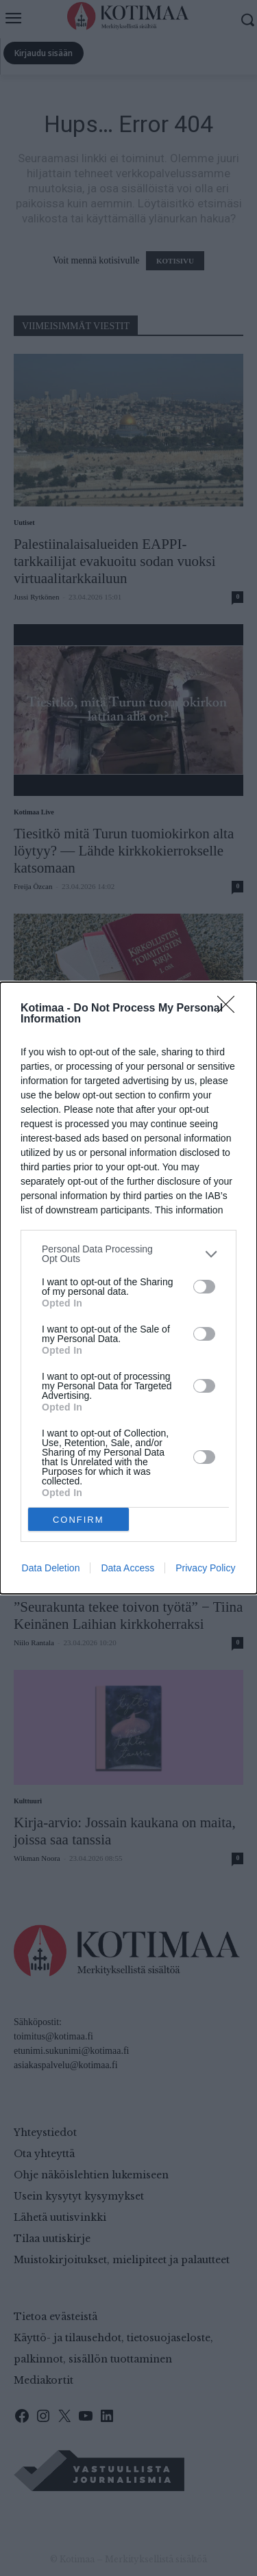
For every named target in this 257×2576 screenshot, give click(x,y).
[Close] (230, 1009)
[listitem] (128, 1253)
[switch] (204, 1286)
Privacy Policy (205, 1567)
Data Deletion (51, 1567)
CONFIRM (78, 1520)
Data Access (127, 1567)
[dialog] (128, 1288)
